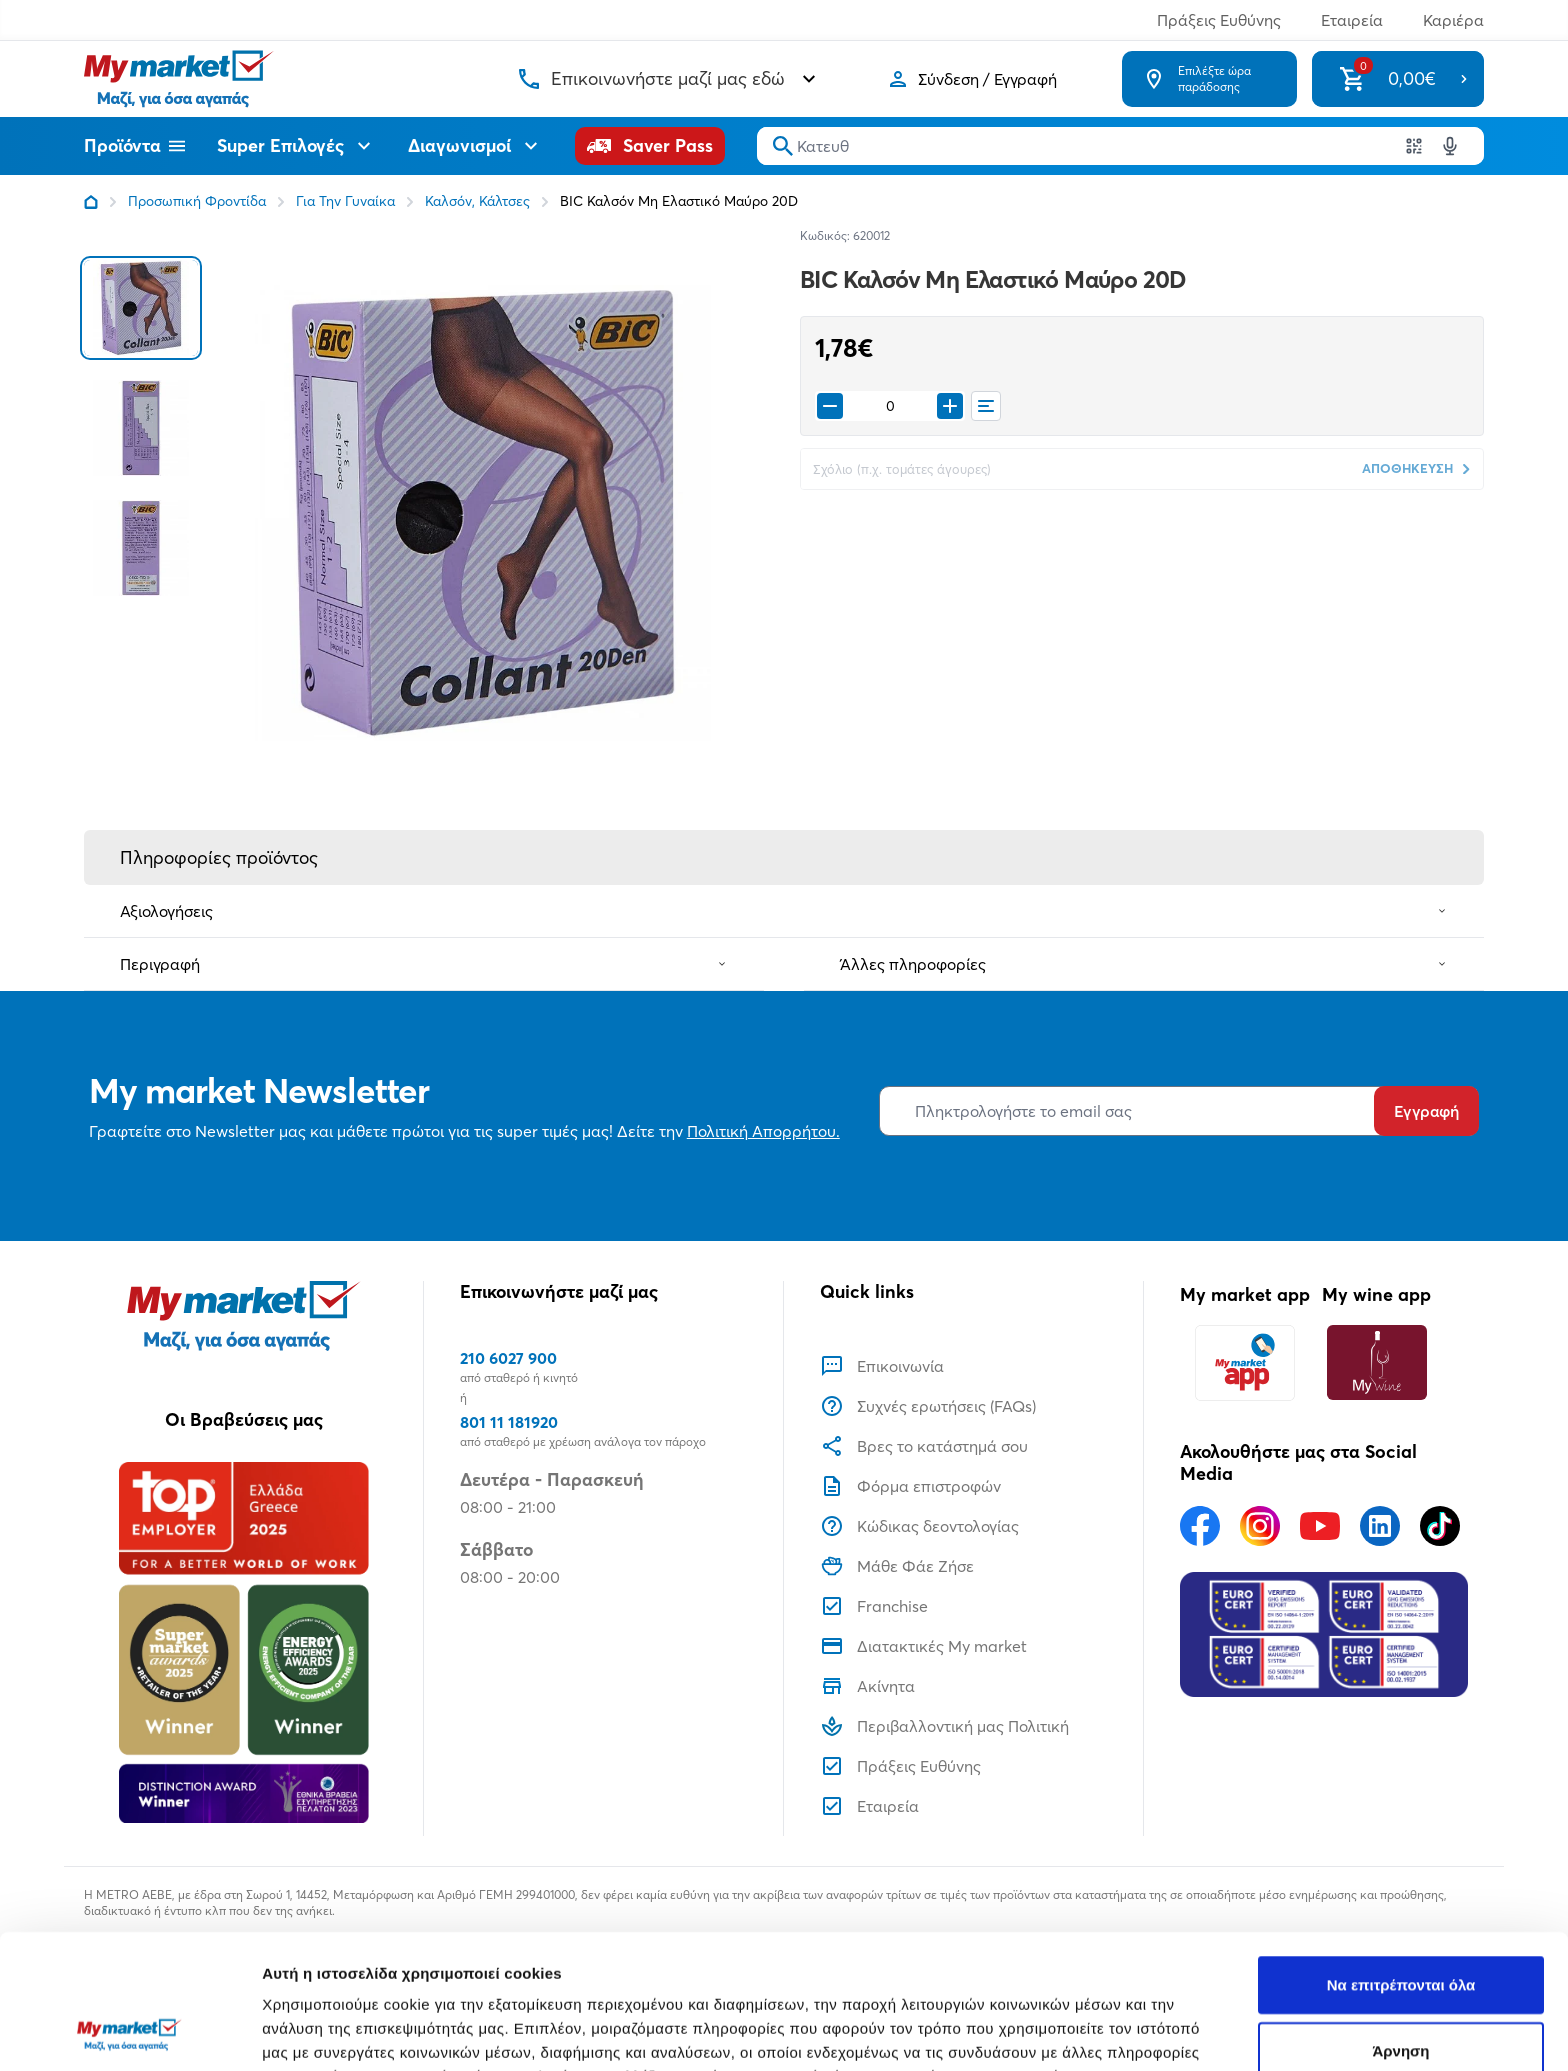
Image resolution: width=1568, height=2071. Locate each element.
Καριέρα (1453, 20)
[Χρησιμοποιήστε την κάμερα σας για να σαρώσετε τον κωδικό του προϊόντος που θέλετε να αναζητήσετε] (1414, 146)
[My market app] (1245, 1362)
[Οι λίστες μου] (986, 406)
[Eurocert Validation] (1324, 1635)
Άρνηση (1400, 1924)
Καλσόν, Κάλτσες (477, 201)
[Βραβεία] (243, 1642)
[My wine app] (1376, 1362)
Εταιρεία (1352, 20)
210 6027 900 (508, 1358)
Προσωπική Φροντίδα (197, 201)
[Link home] (91, 202)
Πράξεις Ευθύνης (1219, 20)
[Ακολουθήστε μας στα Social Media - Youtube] (1320, 1526)
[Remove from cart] (830, 406)
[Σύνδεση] (971, 79)
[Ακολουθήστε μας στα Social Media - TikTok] (1440, 1526)
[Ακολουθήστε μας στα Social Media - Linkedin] (1380, 1526)
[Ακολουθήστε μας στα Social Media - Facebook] (1200, 1526)
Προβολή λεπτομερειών (1188, 2031)
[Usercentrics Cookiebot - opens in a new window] (129, 2032)
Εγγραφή (1426, 1111)
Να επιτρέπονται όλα (1401, 1858)
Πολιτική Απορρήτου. (763, 1131)
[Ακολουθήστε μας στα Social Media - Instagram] (1260, 1526)
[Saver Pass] (650, 146)
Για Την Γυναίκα (345, 201)
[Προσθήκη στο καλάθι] (950, 406)
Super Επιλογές (296, 146)
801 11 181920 (509, 1422)
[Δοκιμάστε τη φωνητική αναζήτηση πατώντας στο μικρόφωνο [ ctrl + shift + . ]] (1450, 146)
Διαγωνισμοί (475, 146)
